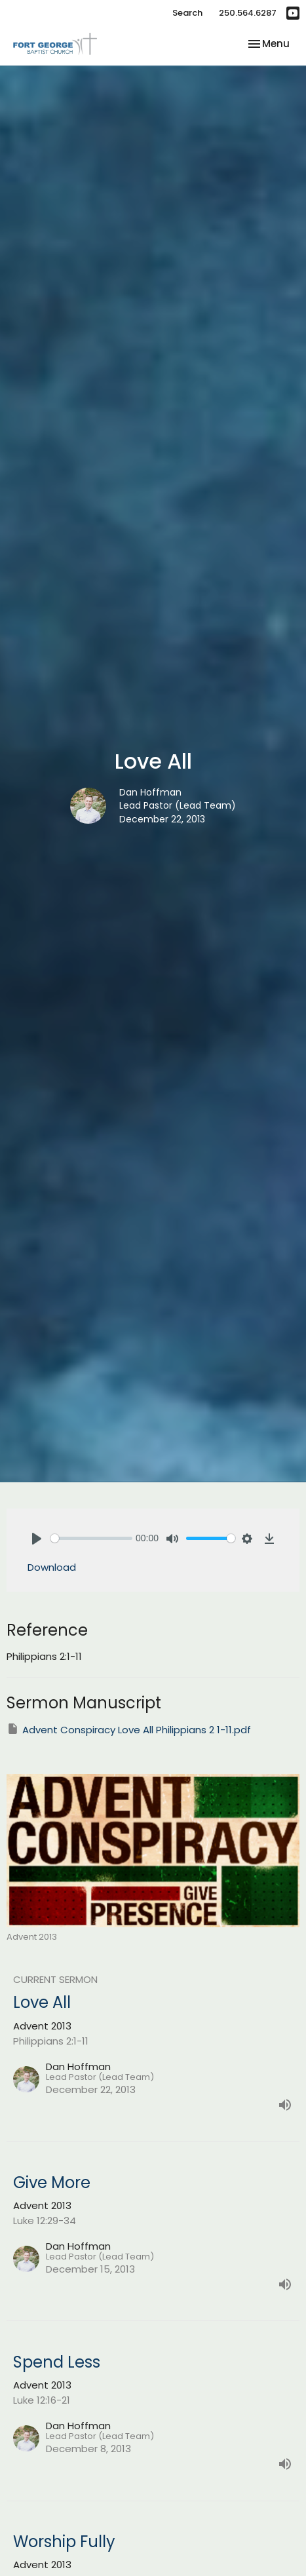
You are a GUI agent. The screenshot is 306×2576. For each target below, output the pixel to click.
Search (187, 13)
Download (52, 1567)
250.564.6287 (248, 13)
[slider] (91, 1538)
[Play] (36, 1538)
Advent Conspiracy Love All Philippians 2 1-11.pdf (129, 1729)
